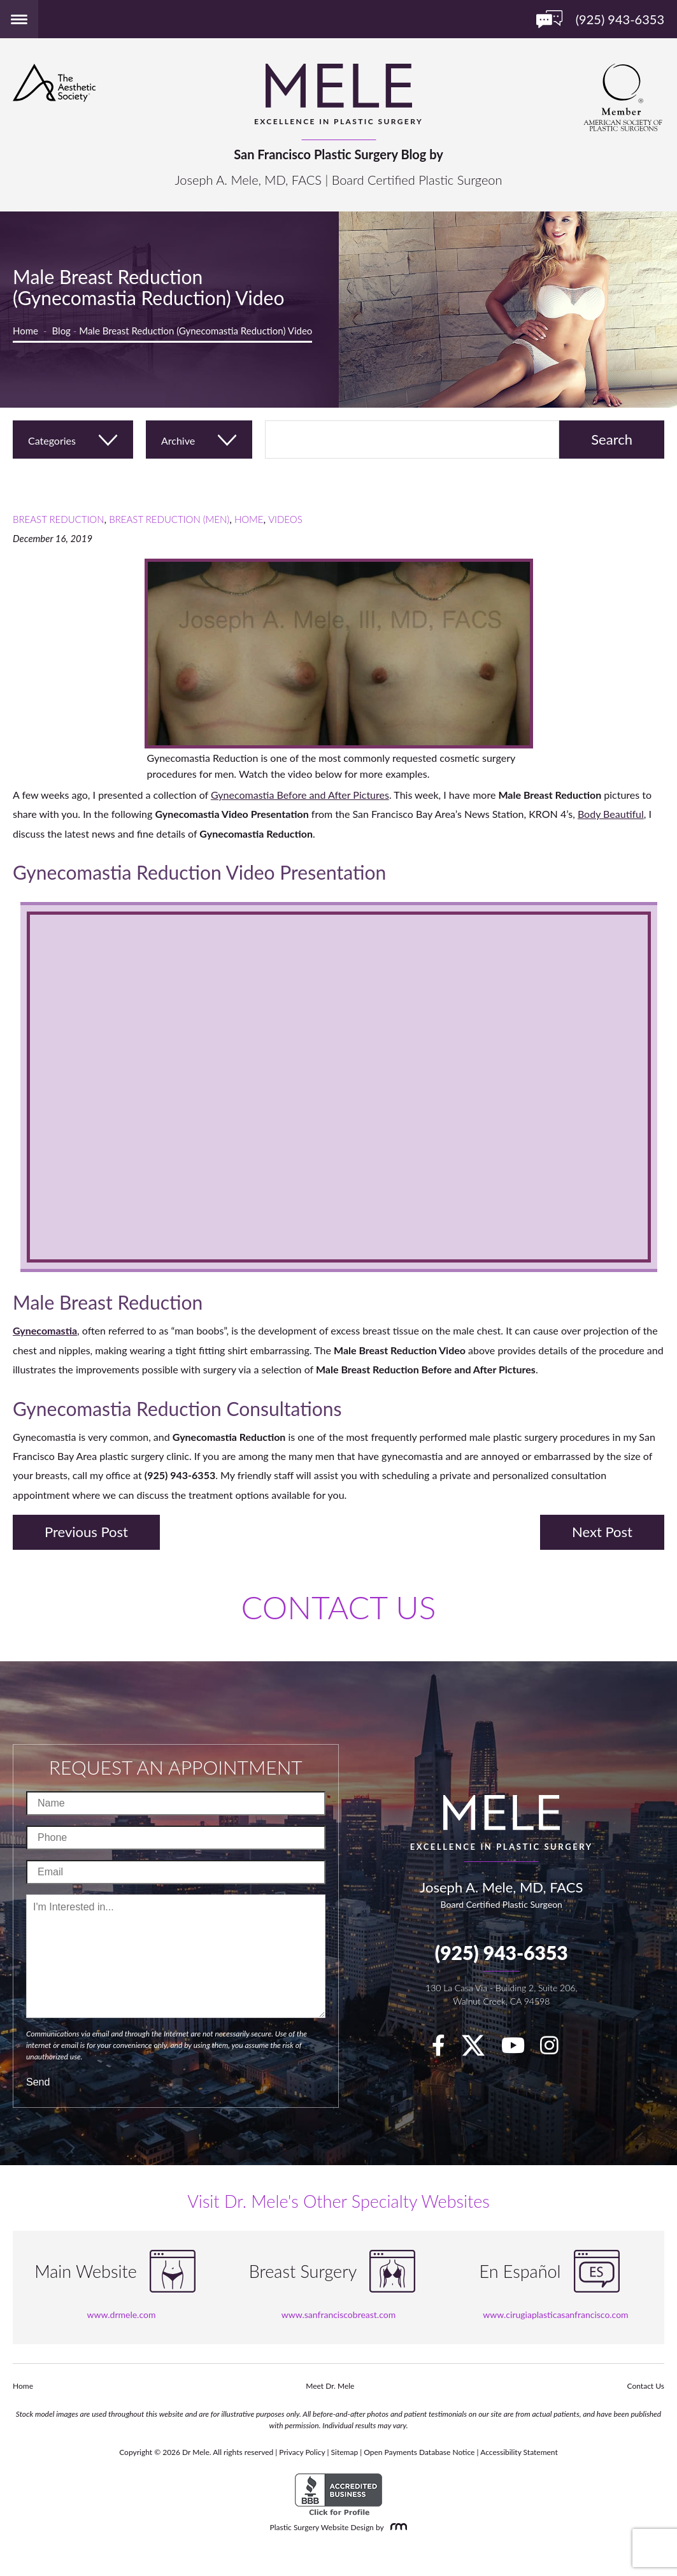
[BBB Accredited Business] (338, 2495)
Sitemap (345, 2452)
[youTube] (519, 2049)
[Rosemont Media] (396, 2527)
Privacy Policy (302, 2452)
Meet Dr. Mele (330, 2386)
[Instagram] (555, 2049)
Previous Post (86, 1531)
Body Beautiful (611, 814)
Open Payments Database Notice (419, 2452)
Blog (61, 330)
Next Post (602, 1531)
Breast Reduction (58, 519)
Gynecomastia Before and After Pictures (300, 795)
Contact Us (645, 2386)
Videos (285, 519)
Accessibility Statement (519, 2452)
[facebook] (445, 2049)
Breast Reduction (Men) (169, 519)
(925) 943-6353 (501, 1952)
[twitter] (479, 2049)
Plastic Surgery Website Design (322, 2527)
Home (25, 330)
